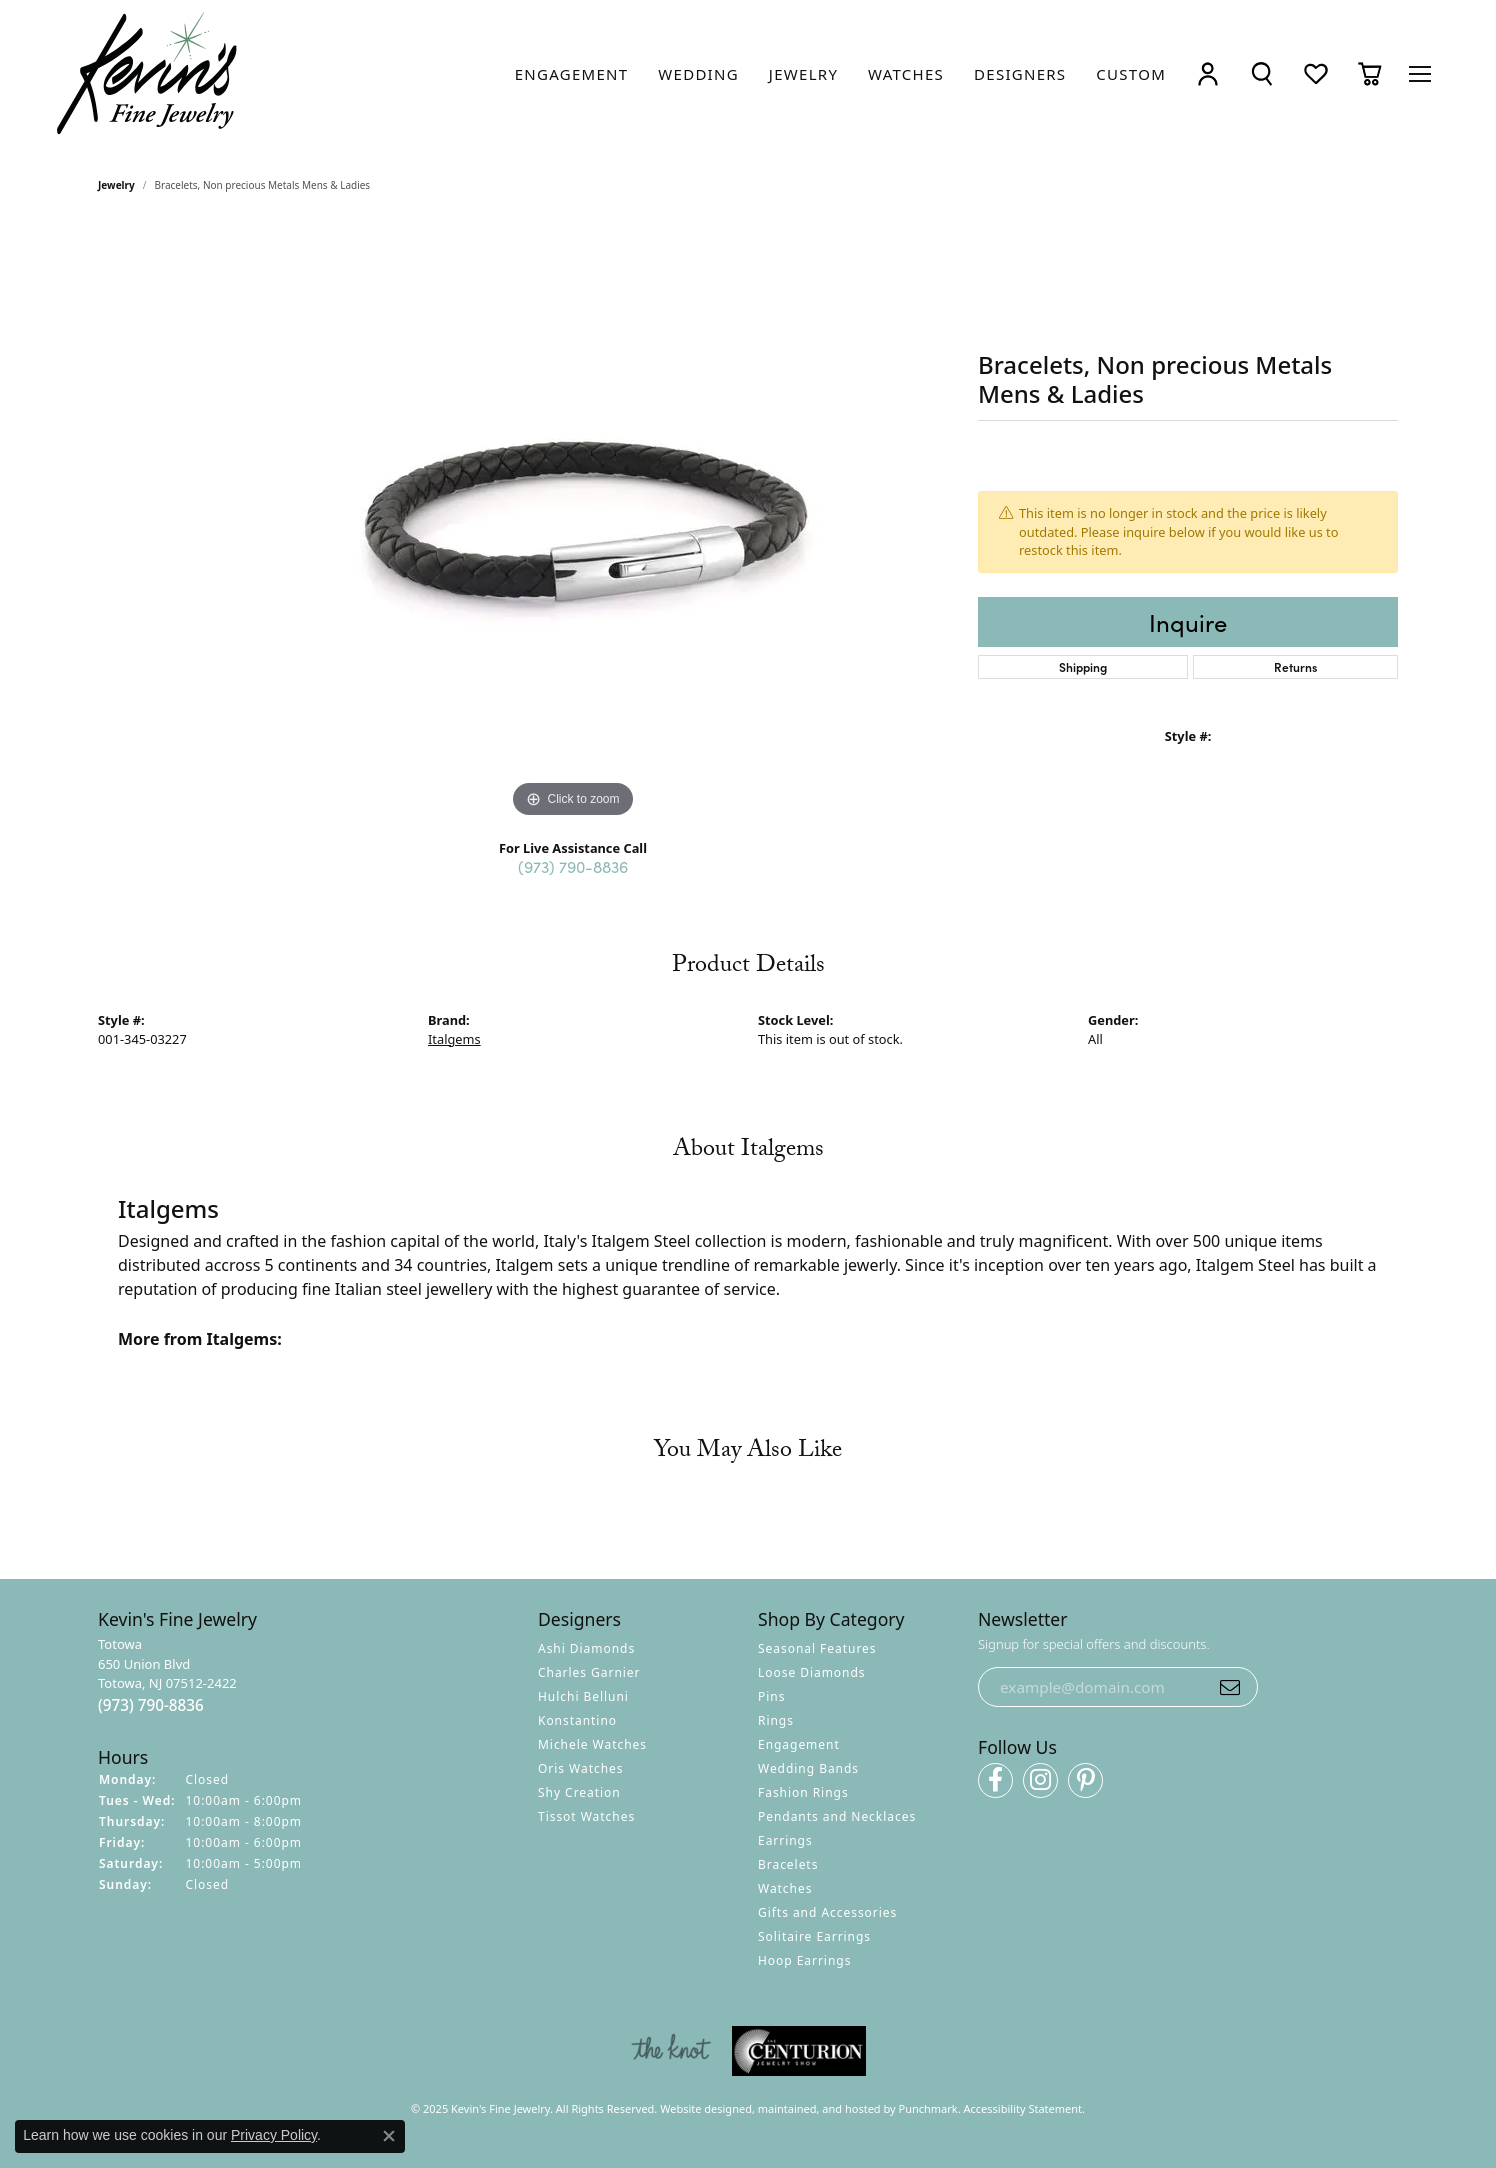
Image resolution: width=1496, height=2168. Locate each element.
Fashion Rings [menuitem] (803, 1793)
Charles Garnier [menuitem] (589, 1673)
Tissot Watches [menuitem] (586, 1817)
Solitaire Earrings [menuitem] (814, 1937)
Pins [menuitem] (771, 1697)
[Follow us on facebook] (995, 1780)
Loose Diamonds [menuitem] (812, 1673)
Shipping (1083, 666)
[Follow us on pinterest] (1085, 1780)
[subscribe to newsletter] (1230, 1687)
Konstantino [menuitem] (577, 1721)
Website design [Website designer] (699, 2108)
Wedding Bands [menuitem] (808, 1769)
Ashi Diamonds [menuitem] (586, 1649)
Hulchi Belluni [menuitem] (583, 1697)
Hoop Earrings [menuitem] (804, 1961)
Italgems (454, 1039)
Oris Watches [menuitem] (581, 1769)
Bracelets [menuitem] (788, 1865)
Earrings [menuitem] (785, 1841)
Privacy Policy (274, 2135)
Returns (1295, 666)
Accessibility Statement (1023, 2108)
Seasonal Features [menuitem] (817, 1649)
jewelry (116, 185)
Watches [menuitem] (785, 1889)
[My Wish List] (1316, 73)
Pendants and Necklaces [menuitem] (837, 1817)
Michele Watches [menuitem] (592, 1745)
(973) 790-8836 (573, 866)
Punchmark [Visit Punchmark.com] (928, 2108)
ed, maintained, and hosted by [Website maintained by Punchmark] (819, 2108)
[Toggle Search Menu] (1262, 73)
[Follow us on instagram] (1040, 1780)
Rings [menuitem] (776, 1721)
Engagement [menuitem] (799, 1745)
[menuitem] (671, 2052)
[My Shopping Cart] (1370, 73)
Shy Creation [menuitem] (579, 1793)
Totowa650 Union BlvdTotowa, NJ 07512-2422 (167, 1676)
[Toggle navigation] (1420, 74)
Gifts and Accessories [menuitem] (827, 1913)
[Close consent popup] (389, 2136)
